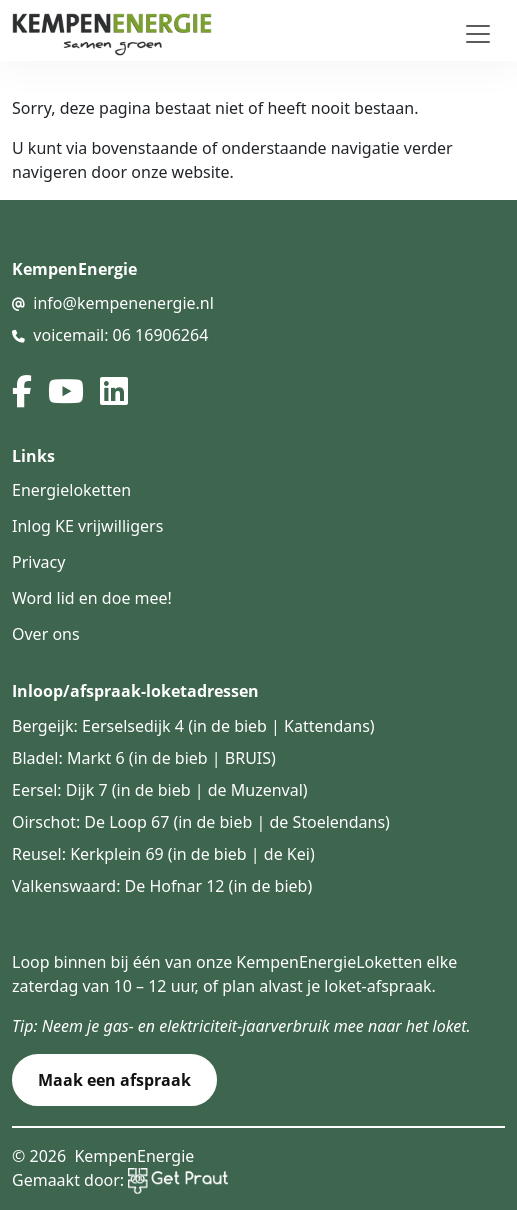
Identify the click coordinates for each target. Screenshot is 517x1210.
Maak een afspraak (114, 1080)
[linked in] (114, 391)
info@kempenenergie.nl (123, 303)
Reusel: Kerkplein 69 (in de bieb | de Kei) (163, 854)
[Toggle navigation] (478, 34)
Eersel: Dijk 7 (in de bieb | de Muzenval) (160, 790)
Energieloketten (71, 490)
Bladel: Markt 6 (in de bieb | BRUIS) (144, 758)
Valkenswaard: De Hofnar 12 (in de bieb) (162, 886)
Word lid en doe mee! (92, 598)
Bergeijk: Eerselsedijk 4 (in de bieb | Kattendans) (193, 726)
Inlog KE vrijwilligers (87, 526)
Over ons (46, 634)
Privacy (38, 562)
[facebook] (22, 391)
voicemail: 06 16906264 (120, 335)
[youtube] (66, 391)
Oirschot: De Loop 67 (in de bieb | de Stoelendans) (201, 822)
